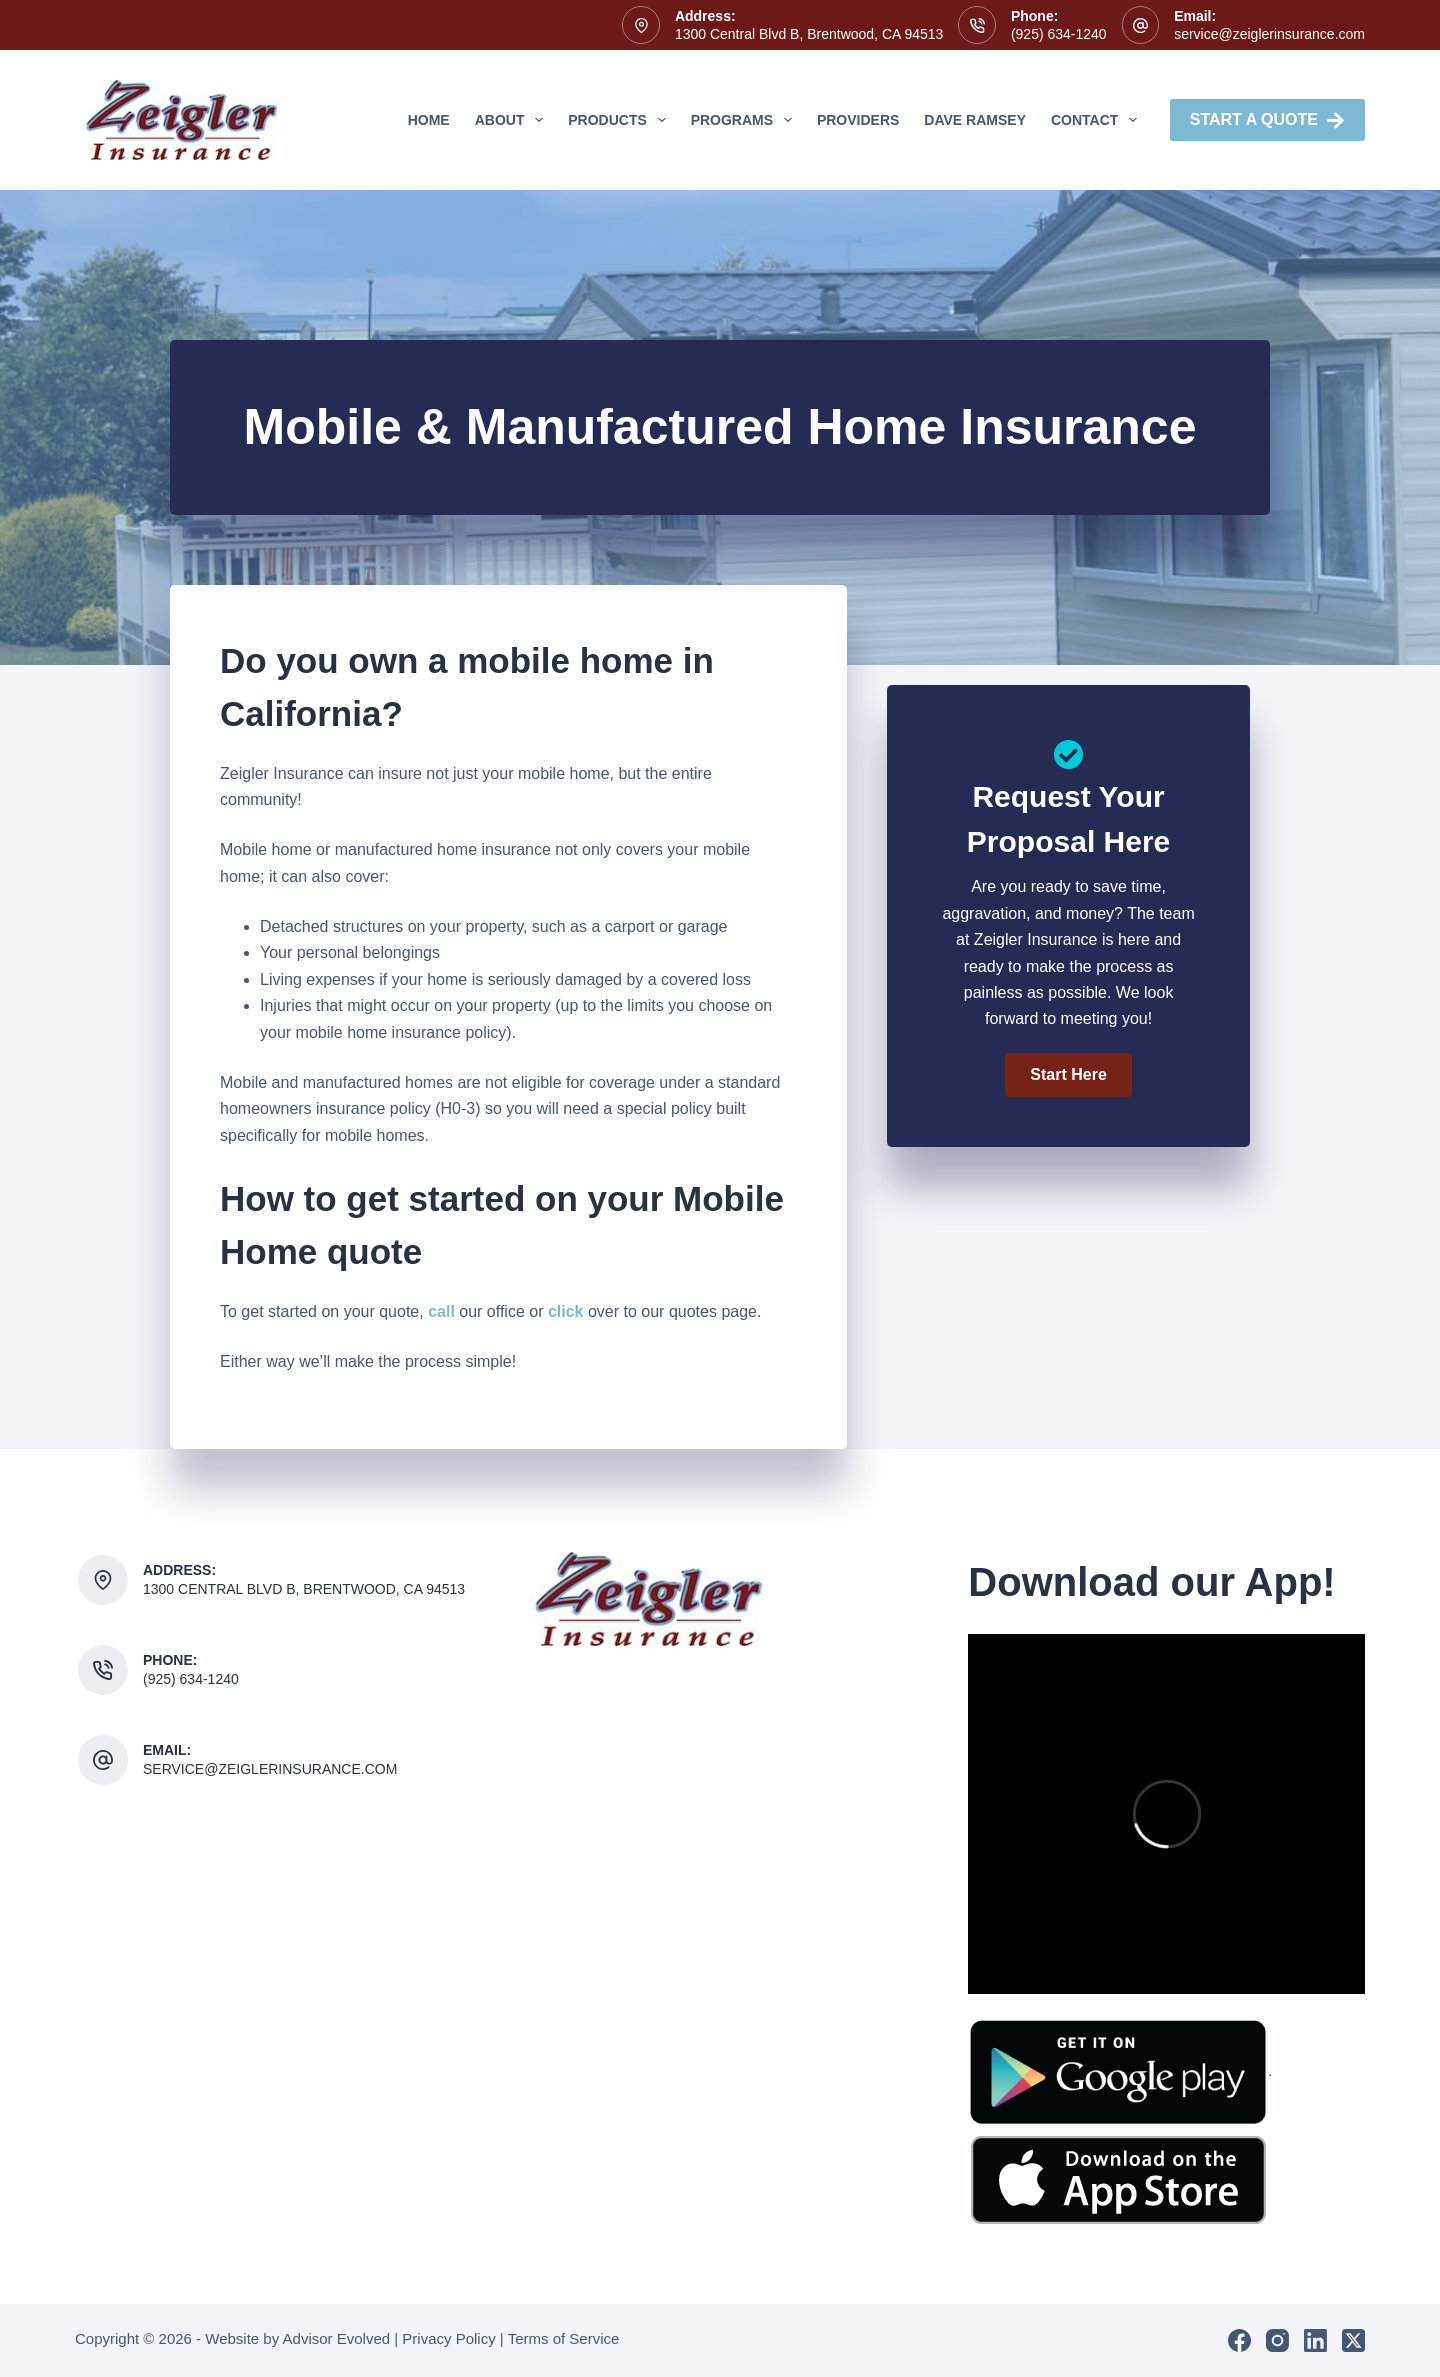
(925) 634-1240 (1059, 34)
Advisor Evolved (337, 2338)
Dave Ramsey (975, 120)
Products (620, 120)
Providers (858, 120)
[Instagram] (1277, 2340)
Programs (745, 120)
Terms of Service (564, 2338)
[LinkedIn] (1315, 2340)
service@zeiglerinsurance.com (1269, 34)
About (513, 120)
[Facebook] (1239, 2340)
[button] (1068, 1075)
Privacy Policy (448, 2338)
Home (429, 120)
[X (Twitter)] (1353, 2340)
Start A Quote (1267, 120)
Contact (1098, 120)
